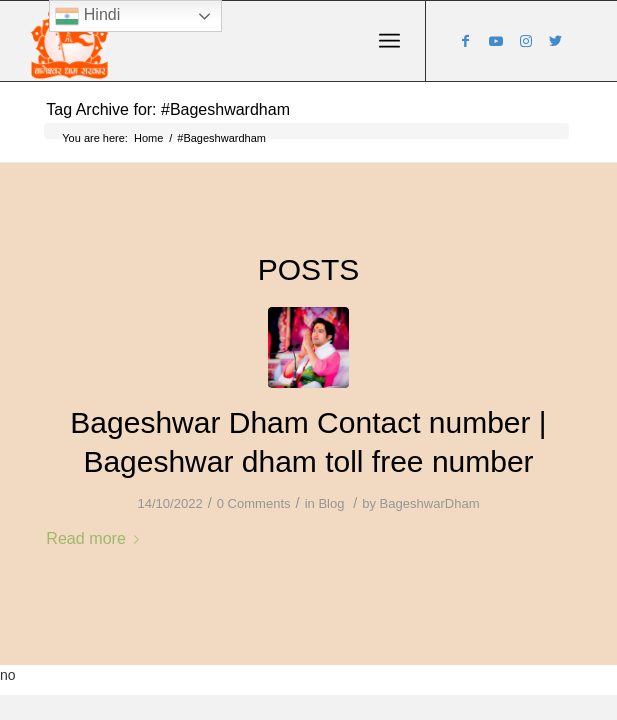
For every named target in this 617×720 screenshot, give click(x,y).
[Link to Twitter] (556, 41)
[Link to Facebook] (466, 41)
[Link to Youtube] (496, 41)
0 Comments (254, 503)
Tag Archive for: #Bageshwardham (168, 109)
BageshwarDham (430, 503)
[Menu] (389, 41)
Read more (96, 538)
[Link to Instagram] (526, 41)
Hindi (87, 16)
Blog (331, 503)
